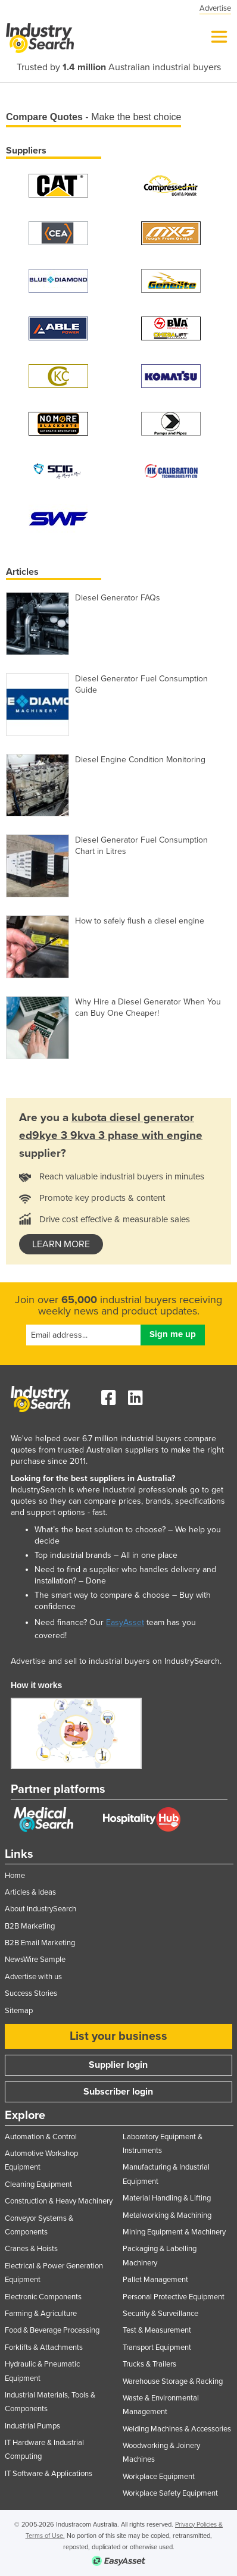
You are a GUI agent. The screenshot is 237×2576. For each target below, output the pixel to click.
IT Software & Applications (48, 2473)
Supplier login (118, 2065)
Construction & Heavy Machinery (59, 2201)
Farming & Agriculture (41, 2313)
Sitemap (19, 2010)
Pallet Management (155, 2279)
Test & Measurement (157, 2330)
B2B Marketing (30, 1926)
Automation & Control (41, 2137)
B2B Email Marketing (40, 1943)
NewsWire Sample (35, 1959)
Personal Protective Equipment (173, 2297)
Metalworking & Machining (167, 2215)
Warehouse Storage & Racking (173, 2381)
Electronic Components (43, 2297)
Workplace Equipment (159, 2476)
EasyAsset (125, 1622)
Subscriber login (118, 2092)
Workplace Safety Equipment (170, 2493)
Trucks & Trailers (149, 2364)
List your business (118, 2036)
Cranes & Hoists (31, 2248)
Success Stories (31, 1993)
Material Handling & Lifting (167, 2198)
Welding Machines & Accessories (177, 2429)
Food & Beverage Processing (52, 2330)
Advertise (215, 8)
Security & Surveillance (160, 2313)
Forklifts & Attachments (44, 2347)
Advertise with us (33, 1977)
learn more (61, 1244)
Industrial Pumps (32, 2426)
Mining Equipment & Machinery (174, 2232)
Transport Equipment (157, 2347)
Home (15, 1875)
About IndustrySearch (40, 1909)
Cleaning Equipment (38, 2184)
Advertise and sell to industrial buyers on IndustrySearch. (116, 1661)
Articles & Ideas (30, 1892)
